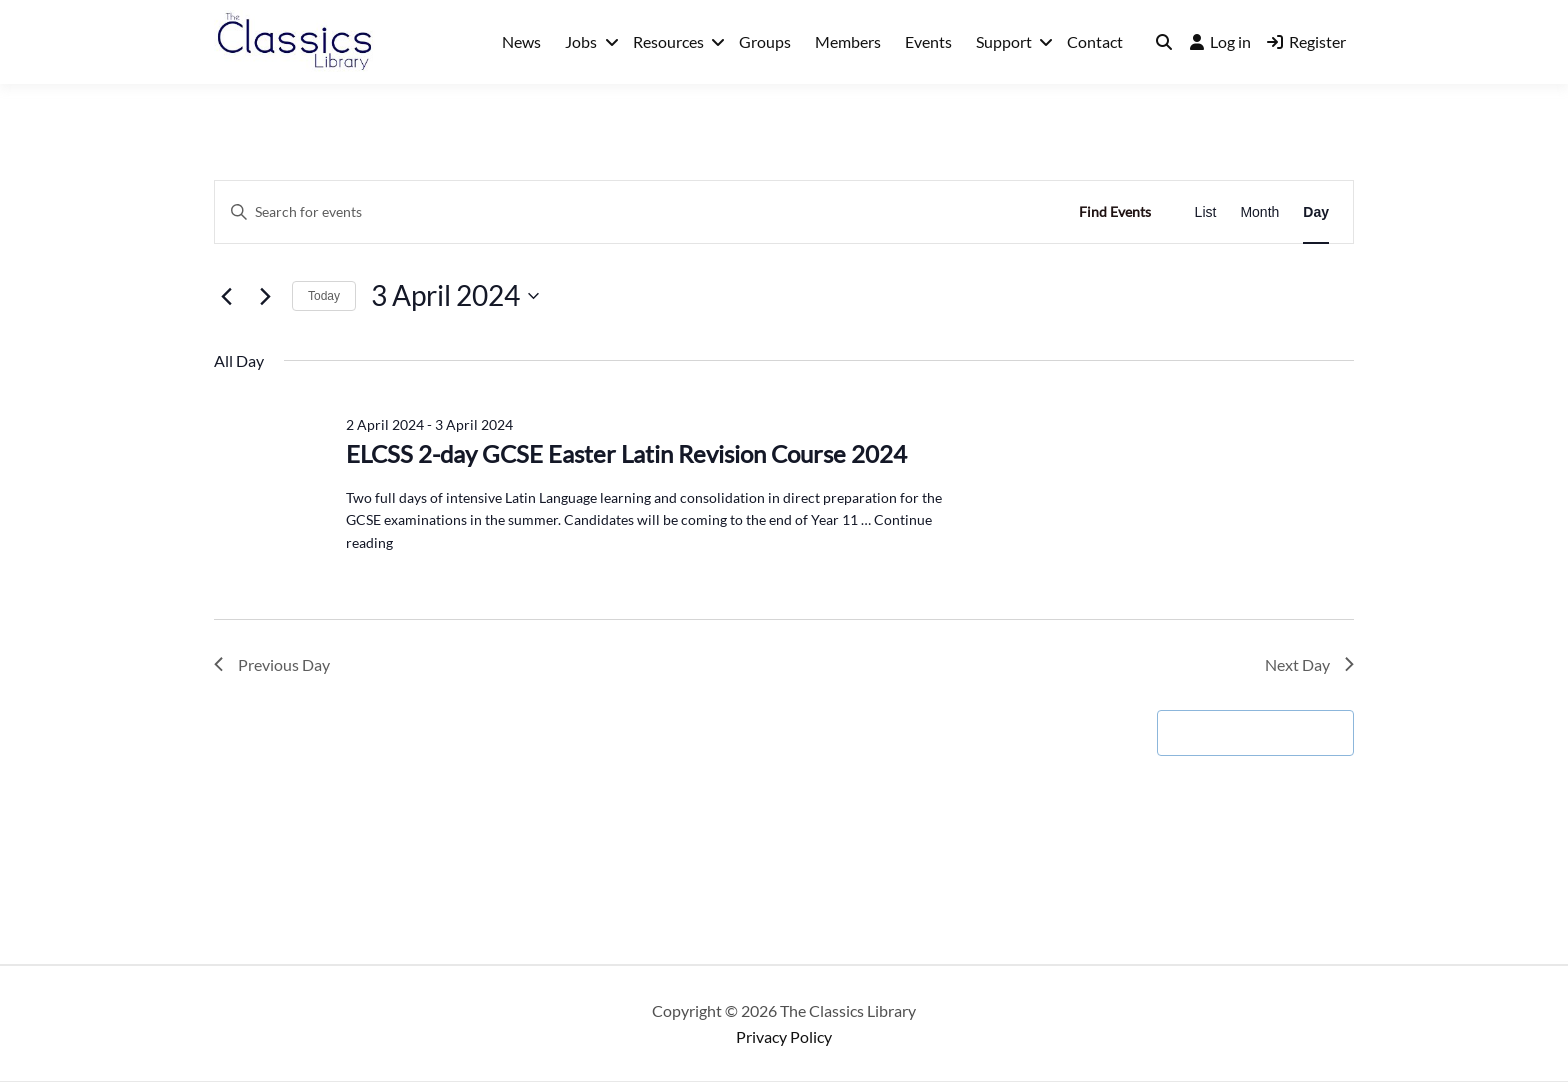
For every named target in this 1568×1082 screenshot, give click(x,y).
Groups (765, 41)
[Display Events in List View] (1206, 212)
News (521, 41)
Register (1306, 41)
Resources (668, 41)
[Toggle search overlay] (1164, 42)
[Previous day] (226, 296)
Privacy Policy (784, 1036)
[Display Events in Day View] (1316, 212)
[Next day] (265, 296)
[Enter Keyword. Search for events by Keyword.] (637, 212)
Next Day (1309, 664)
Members (848, 41)
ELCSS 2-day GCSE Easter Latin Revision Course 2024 (626, 453)
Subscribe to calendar (1245, 732)
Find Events (1115, 211)
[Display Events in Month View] (1259, 212)
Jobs (581, 41)
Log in (1220, 41)
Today (324, 296)
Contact (1095, 41)
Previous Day (272, 664)
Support (1004, 41)
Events (928, 41)
